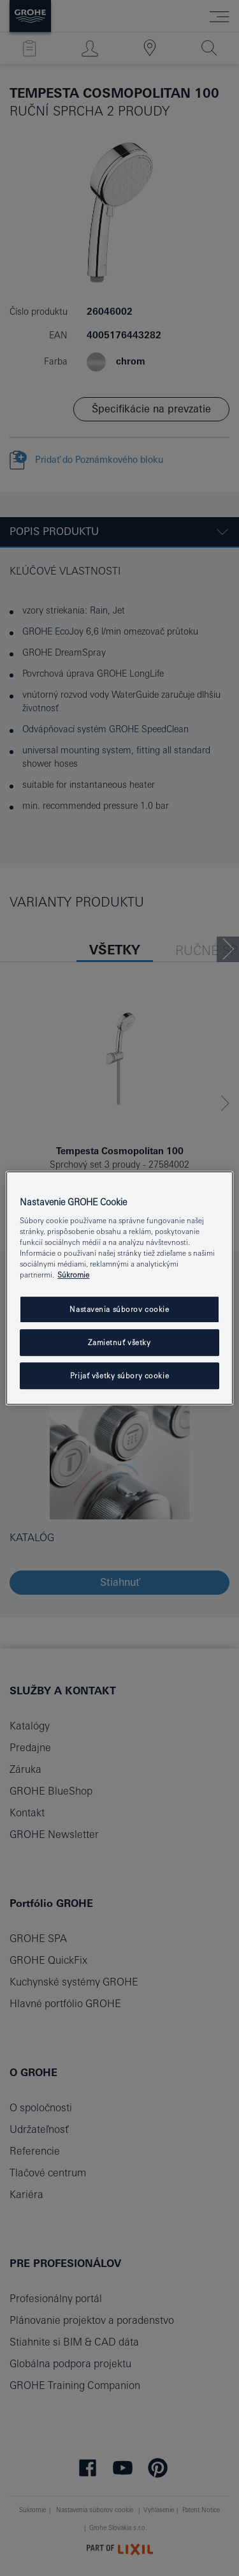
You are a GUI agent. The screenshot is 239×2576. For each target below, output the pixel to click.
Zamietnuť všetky (119, 1343)
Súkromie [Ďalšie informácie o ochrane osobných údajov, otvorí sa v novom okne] (73, 1275)
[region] (119, 1288)
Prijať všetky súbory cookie (119, 1375)
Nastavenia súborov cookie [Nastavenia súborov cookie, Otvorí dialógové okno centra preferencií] (119, 1310)
